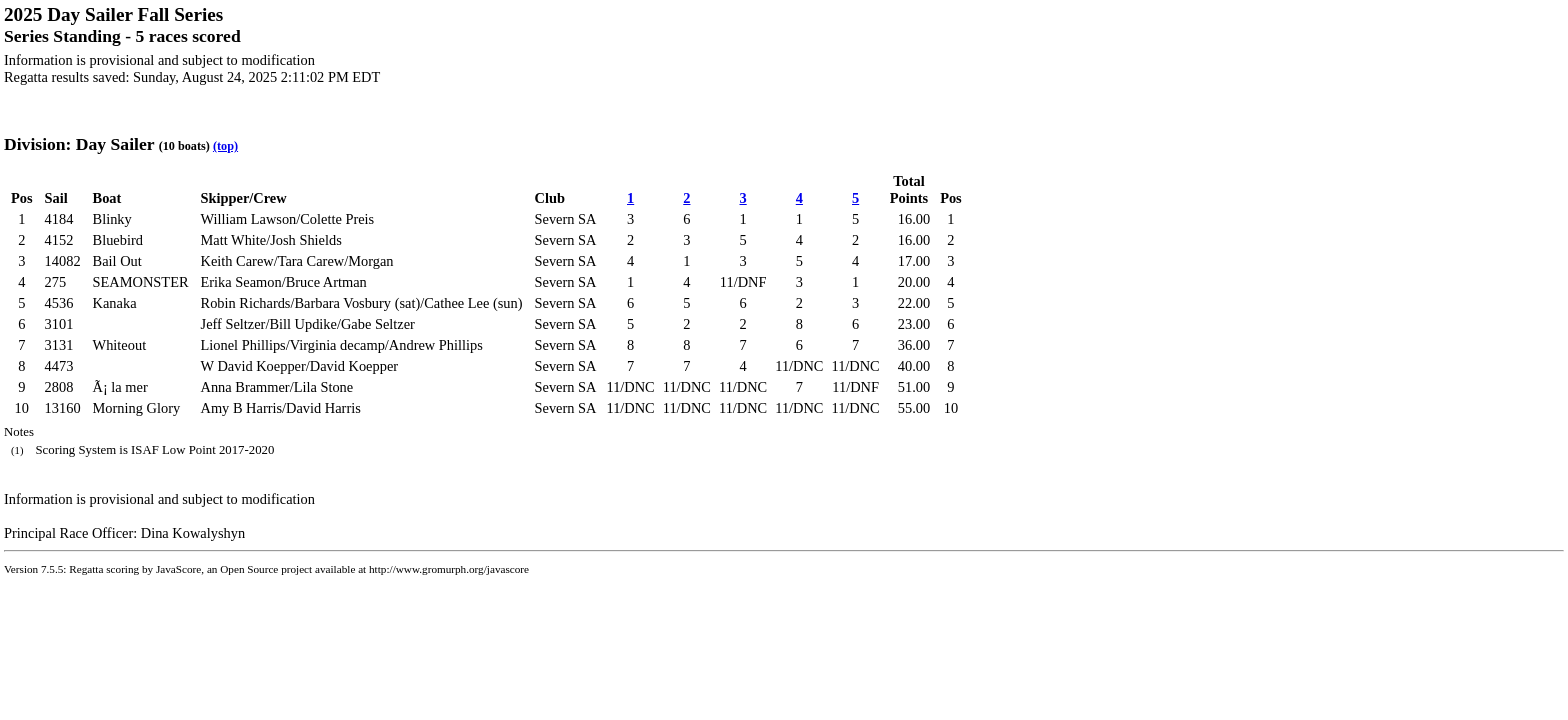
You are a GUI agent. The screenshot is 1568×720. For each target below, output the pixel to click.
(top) (225, 146)
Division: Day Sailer (79, 144)
